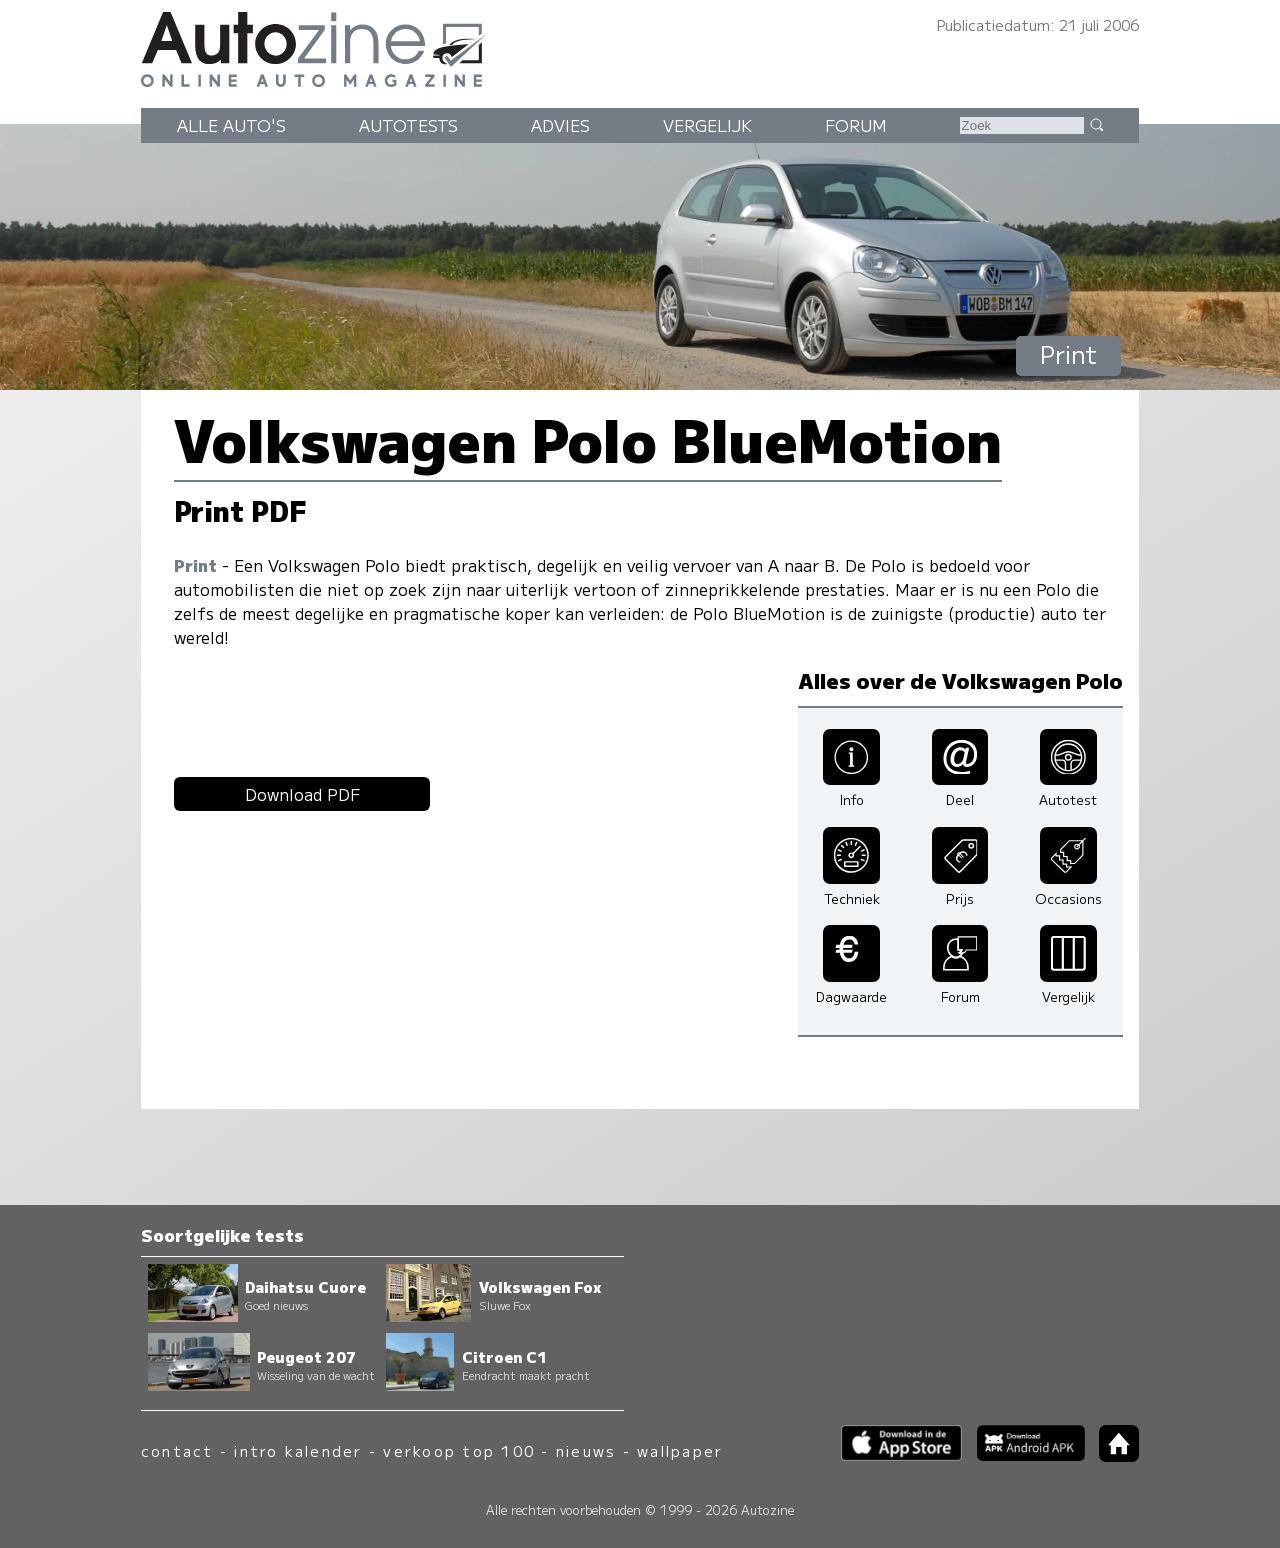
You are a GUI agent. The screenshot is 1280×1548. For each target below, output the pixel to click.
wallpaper (680, 1450)
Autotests (408, 125)
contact (177, 1450)
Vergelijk (707, 125)
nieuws (586, 1450)
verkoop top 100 (459, 1450)
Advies (560, 125)
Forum (856, 125)
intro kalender (298, 1450)
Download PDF (302, 794)
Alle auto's (231, 125)
